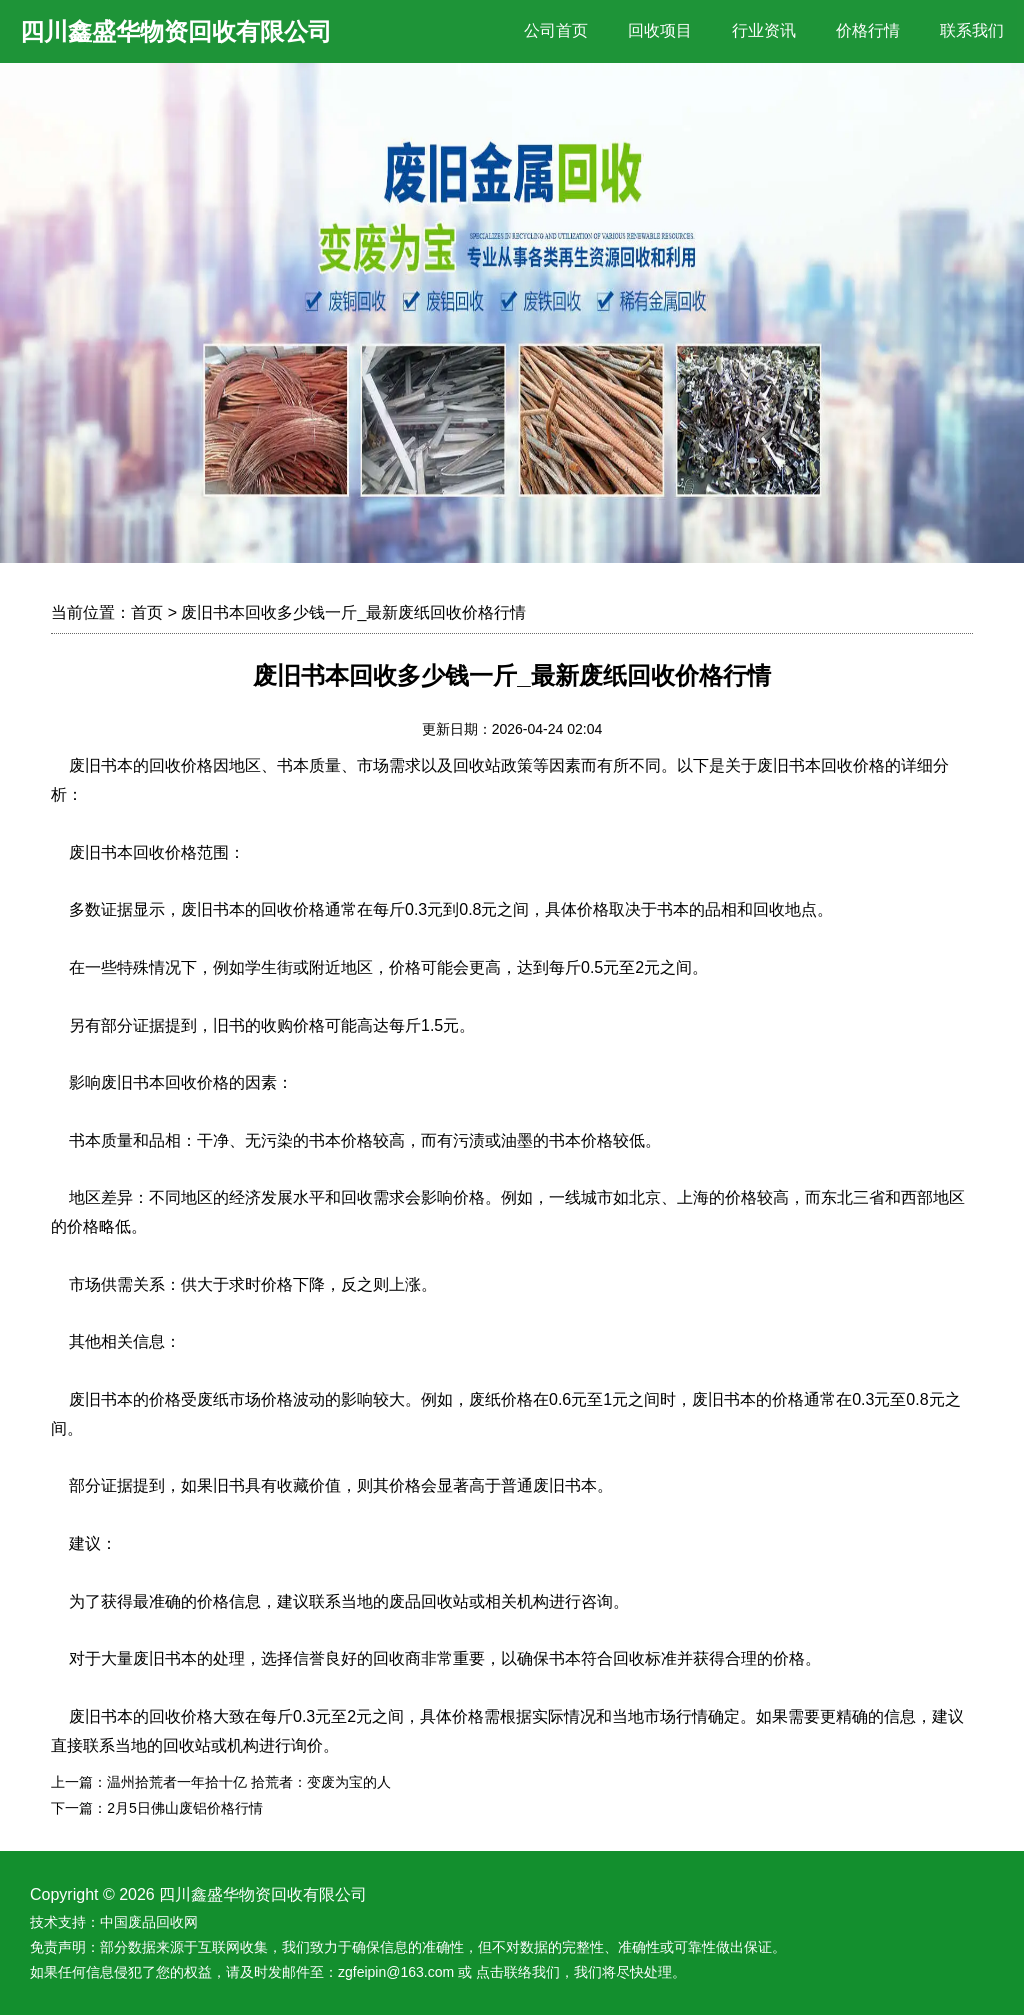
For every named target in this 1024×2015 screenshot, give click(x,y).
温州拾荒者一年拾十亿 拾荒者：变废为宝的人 (249, 1782)
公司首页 (556, 30)
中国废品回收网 (149, 1922)
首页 (147, 612)
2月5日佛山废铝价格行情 (185, 1808)
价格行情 (868, 30)
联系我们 (972, 30)
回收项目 (660, 30)
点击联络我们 (518, 1972)
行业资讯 (764, 30)
